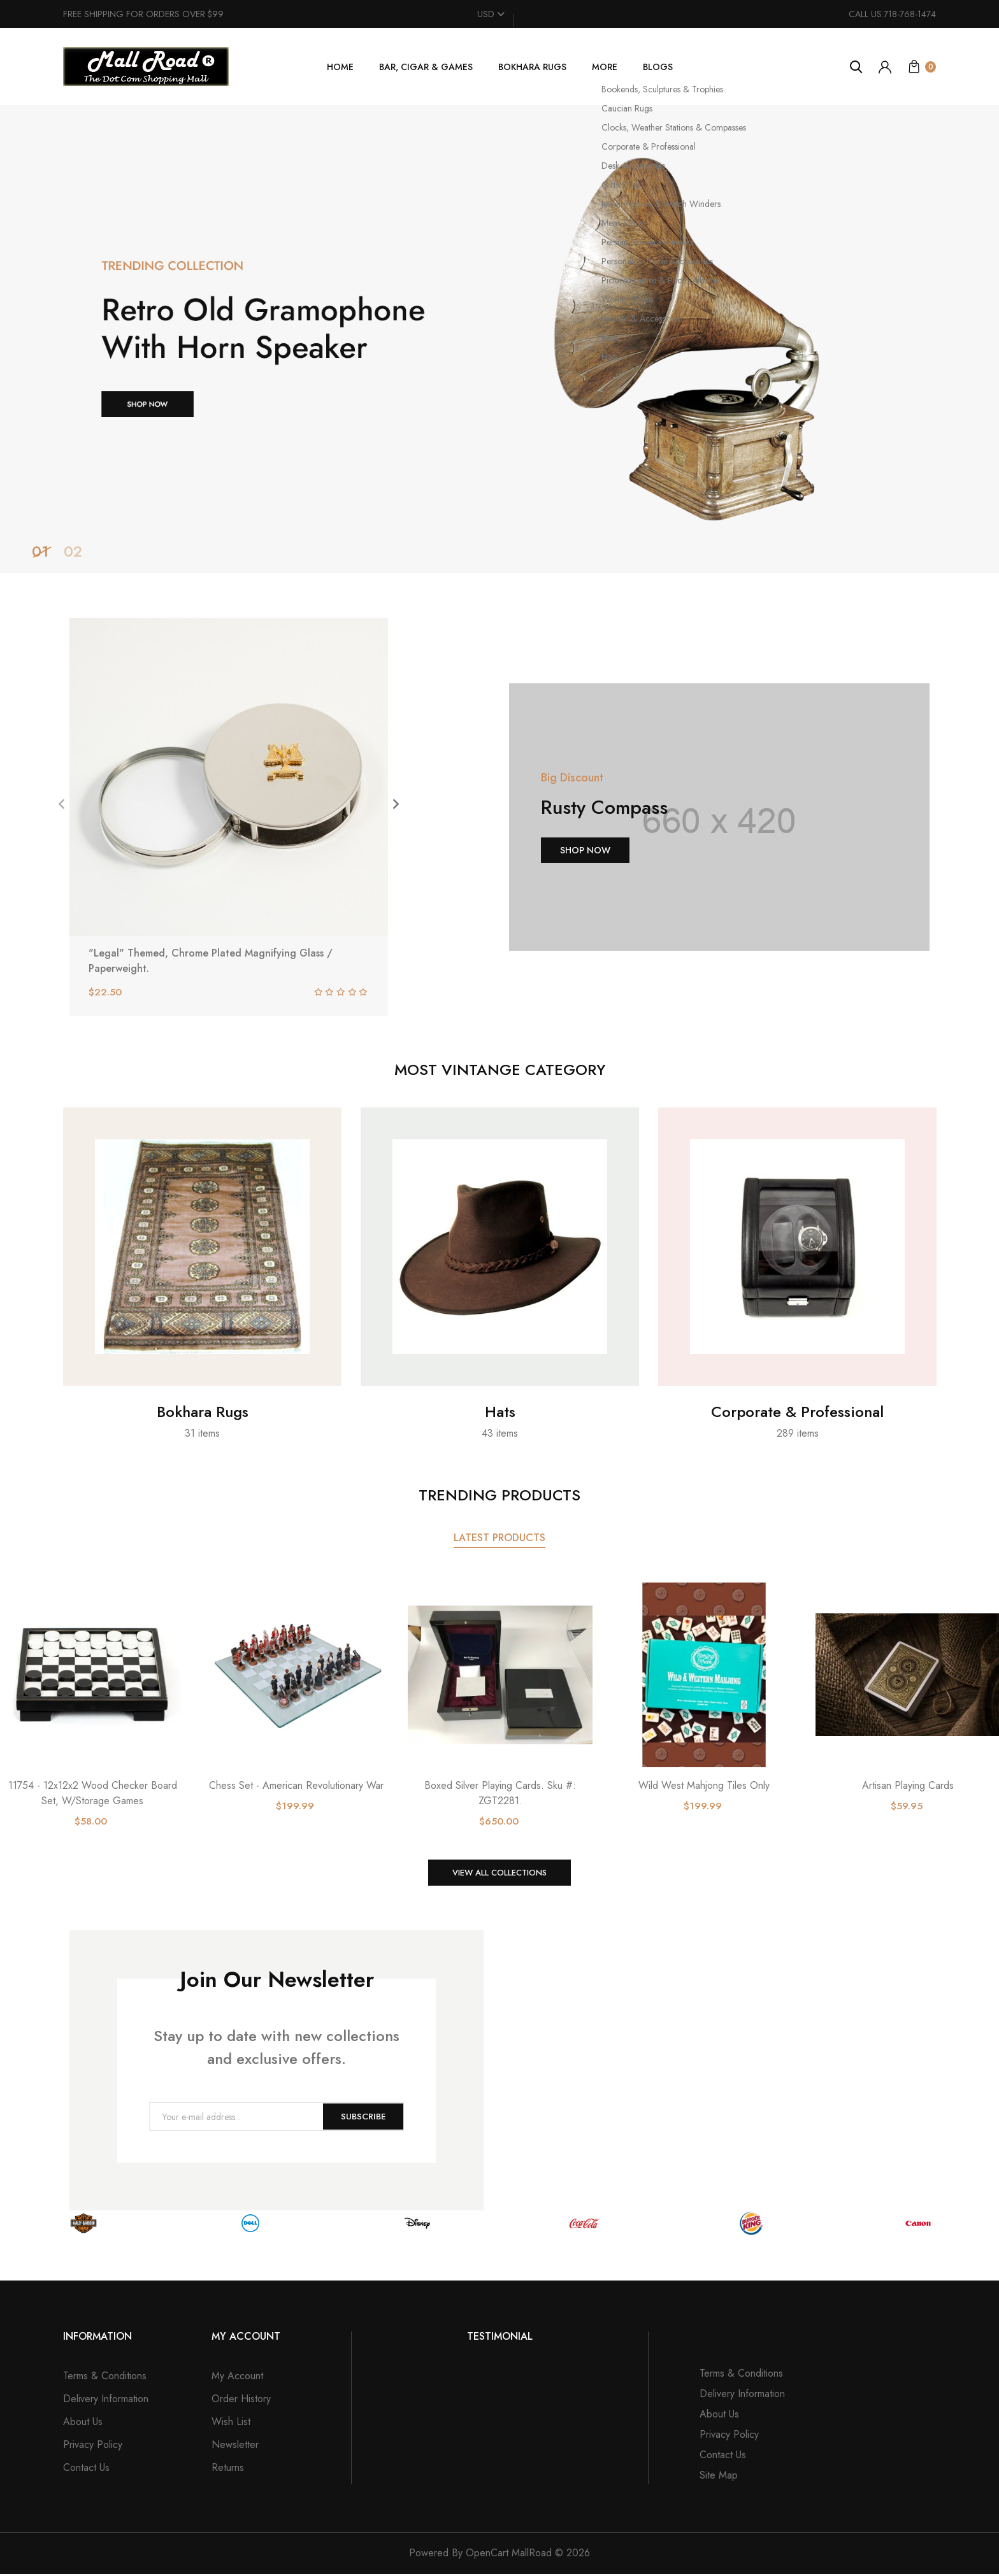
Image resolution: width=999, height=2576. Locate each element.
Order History (241, 2400)
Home (340, 66)
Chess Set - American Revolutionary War (296, 1785)
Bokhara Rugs (532, 66)
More (604, 66)
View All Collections (499, 1873)
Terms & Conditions (105, 2377)
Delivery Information (105, 2400)
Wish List (231, 2423)
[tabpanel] (499, 339)
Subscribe (361, 2118)
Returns (228, 2469)
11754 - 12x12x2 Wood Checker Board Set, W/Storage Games (92, 1793)
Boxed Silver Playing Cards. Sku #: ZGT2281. (500, 1793)
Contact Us (86, 2469)
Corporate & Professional (797, 1411)
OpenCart (487, 2554)
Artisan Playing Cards (908, 1785)
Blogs (658, 66)
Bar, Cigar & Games (426, 66)
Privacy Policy (92, 2446)
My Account (237, 2377)
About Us (83, 2423)
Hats (500, 1411)
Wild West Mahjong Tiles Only (704, 1785)
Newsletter (235, 2446)
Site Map (719, 2477)
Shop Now (585, 850)
